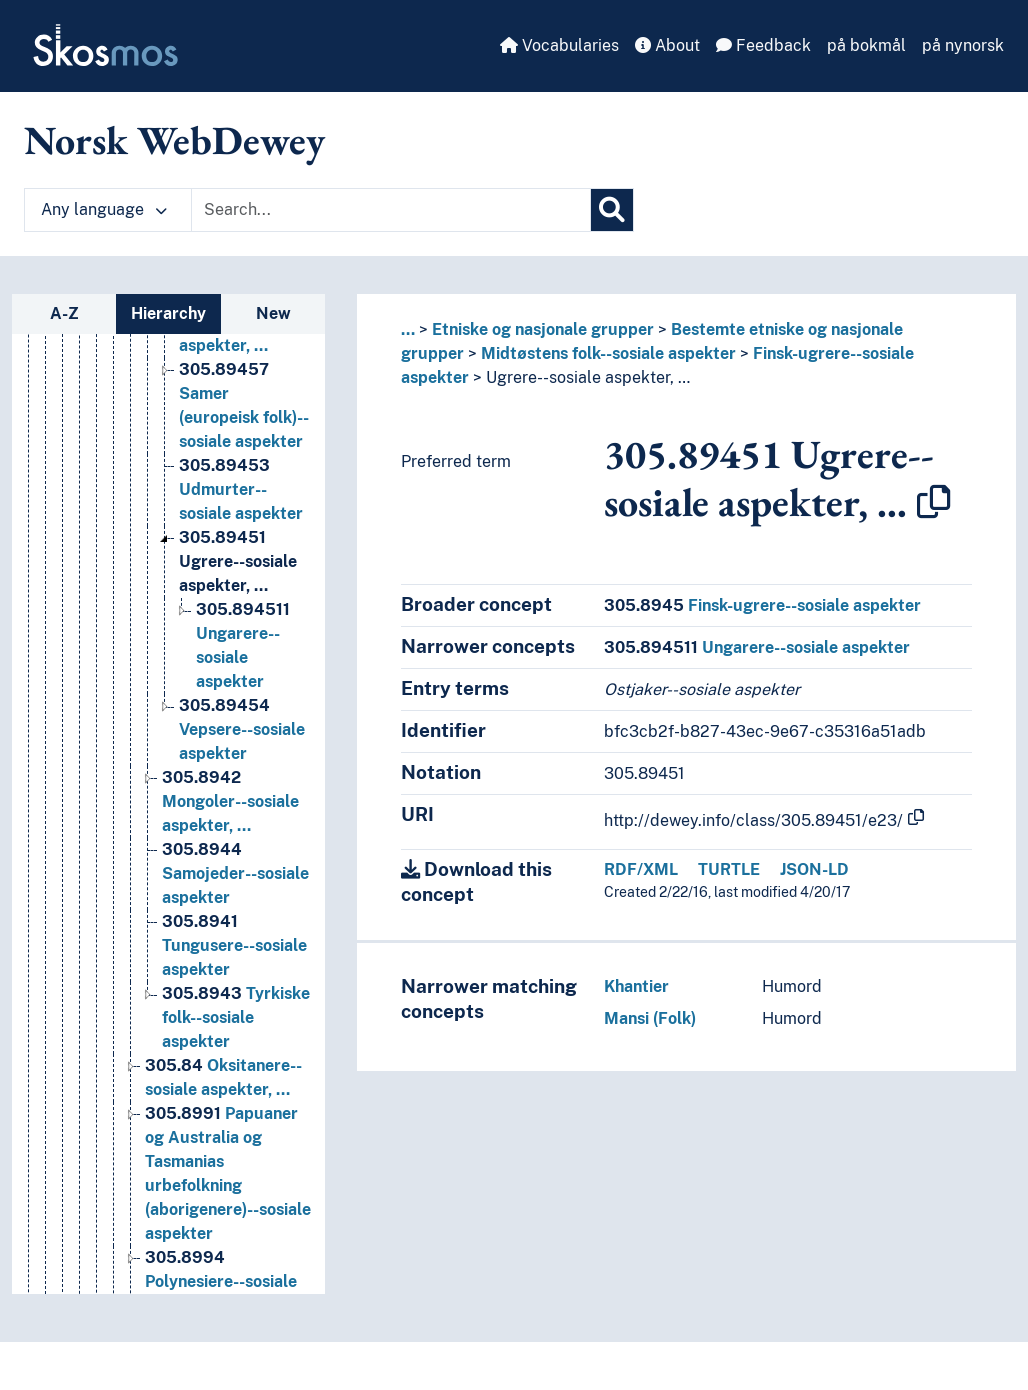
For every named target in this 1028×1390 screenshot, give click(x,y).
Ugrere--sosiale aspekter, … (588, 377)
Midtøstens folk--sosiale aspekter (608, 353)
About (667, 45)
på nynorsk (963, 45)
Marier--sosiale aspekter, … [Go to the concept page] (236, 374)
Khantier (636, 986)
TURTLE (729, 869)
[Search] (612, 210)
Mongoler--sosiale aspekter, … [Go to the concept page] (230, 854)
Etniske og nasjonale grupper (543, 329)
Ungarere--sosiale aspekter (757, 647)
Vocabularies (559, 45)
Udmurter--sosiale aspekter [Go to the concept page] (241, 542)
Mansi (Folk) (650, 1018)
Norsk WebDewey (174, 140)
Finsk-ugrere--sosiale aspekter (762, 605)
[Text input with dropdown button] (391, 210)
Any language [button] (104, 209)
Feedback (763, 45)
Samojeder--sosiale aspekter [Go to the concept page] (235, 926)
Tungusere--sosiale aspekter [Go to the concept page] (234, 998)
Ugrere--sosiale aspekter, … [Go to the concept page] (238, 614)
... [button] (408, 329)
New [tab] (273, 313)
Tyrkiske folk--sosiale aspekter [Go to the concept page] (236, 1070)
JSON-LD (814, 869)
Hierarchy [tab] (168, 313)
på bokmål (866, 45)
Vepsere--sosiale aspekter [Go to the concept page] (242, 782)
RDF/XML (641, 869)
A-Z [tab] (64, 313)
